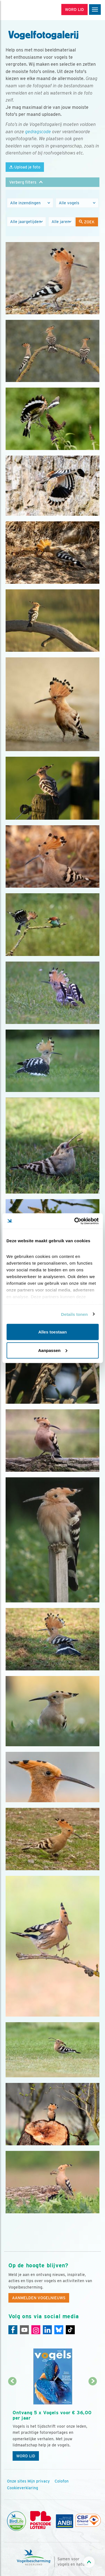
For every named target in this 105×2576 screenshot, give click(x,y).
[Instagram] (35, 2329)
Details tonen (74, 1314)
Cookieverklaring (22, 2488)
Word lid (25, 2456)
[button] (52, 182)
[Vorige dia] (12, 2422)
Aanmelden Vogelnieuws (39, 2298)
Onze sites (16, 2481)
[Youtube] (24, 2329)
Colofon (62, 2481)
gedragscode (38, 131)
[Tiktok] (70, 2329)
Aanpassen (52, 1350)
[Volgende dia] (92, 2422)
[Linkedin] (47, 2329)
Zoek (87, 222)
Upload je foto (24, 167)
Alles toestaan (52, 1332)
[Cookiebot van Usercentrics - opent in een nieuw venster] (75, 1221)
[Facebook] (12, 2329)
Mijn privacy (38, 2481)
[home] (28, 10)
